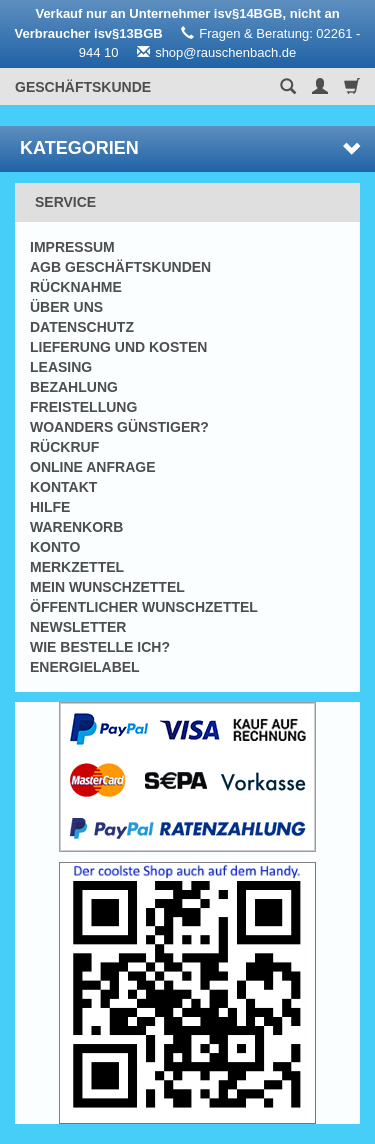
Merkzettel (77, 567)
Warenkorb (76, 527)
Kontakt (63, 487)
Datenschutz (82, 327)
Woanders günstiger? (119, 427)
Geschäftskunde (83, 87)
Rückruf (64, 447)
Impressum (72, 247)
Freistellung (83, 407)
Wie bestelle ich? (100, 647)
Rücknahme (76, 287)
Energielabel (85, 667)
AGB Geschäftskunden (120, 267)
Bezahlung (74, 387)
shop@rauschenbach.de (225, 52)
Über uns (66, 307)
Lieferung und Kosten (118, 347)
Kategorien (190, 148)
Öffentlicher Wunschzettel (144, 607)
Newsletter (78, 627)
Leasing (61, 367)
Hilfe (50, 507)
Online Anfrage (92, 467)
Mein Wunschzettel (107, 587)
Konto (55, 547)
